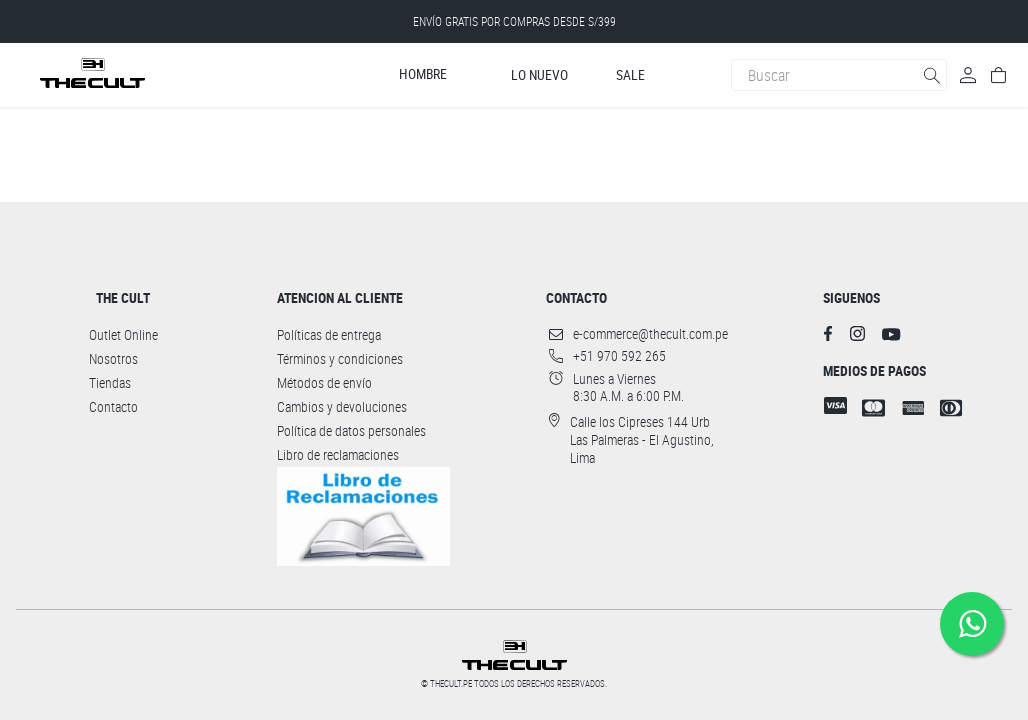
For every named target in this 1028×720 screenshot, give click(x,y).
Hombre (423, 74)
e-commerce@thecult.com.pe (650, 334)
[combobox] (839, 75)
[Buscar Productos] (934, 75)
